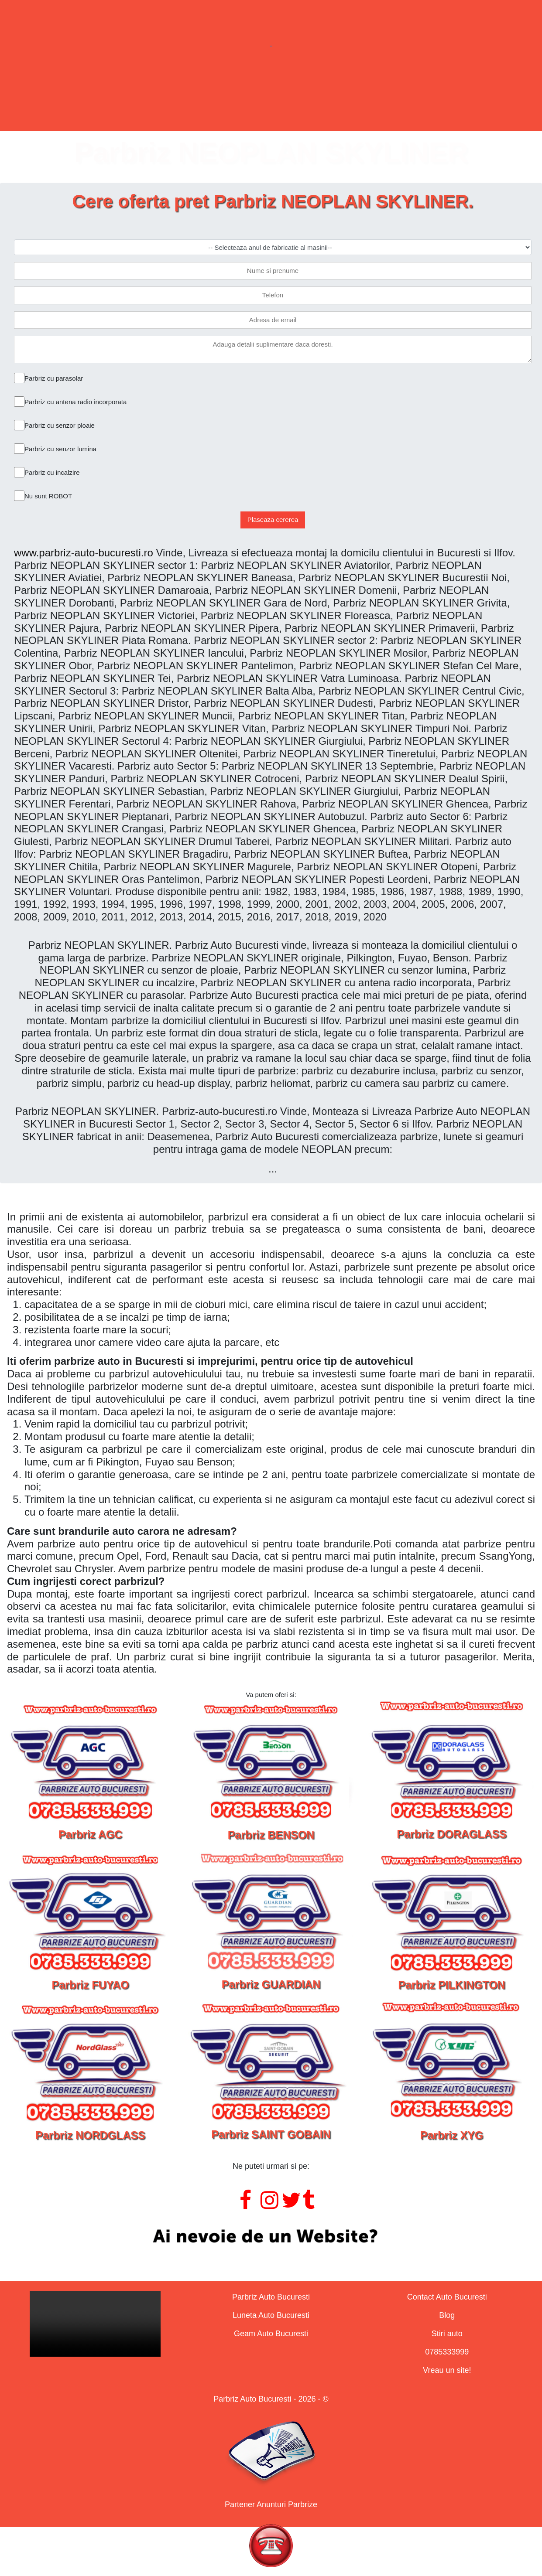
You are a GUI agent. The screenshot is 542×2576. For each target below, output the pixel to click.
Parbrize (125, 97)
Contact (394, 97)
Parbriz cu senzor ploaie (59, 425)
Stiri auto (447, 2333)
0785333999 (447, 2352)
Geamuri (302, 97)
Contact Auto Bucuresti (447, 2297)
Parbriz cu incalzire (52, 472)
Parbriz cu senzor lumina (60, 449)
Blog (447, 2315)
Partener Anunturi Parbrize (271, 2504)
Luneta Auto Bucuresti (271, 2315)
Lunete (213, 97)
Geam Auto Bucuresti (271, 2333)
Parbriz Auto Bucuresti (271, 2297)
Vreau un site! (447, 2370)
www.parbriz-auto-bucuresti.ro (83, 553)
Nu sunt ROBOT (48, 496)
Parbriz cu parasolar (53, 378)
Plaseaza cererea (272, 519)
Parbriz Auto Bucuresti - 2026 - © (270, 2399)
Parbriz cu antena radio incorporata (75, 401)
